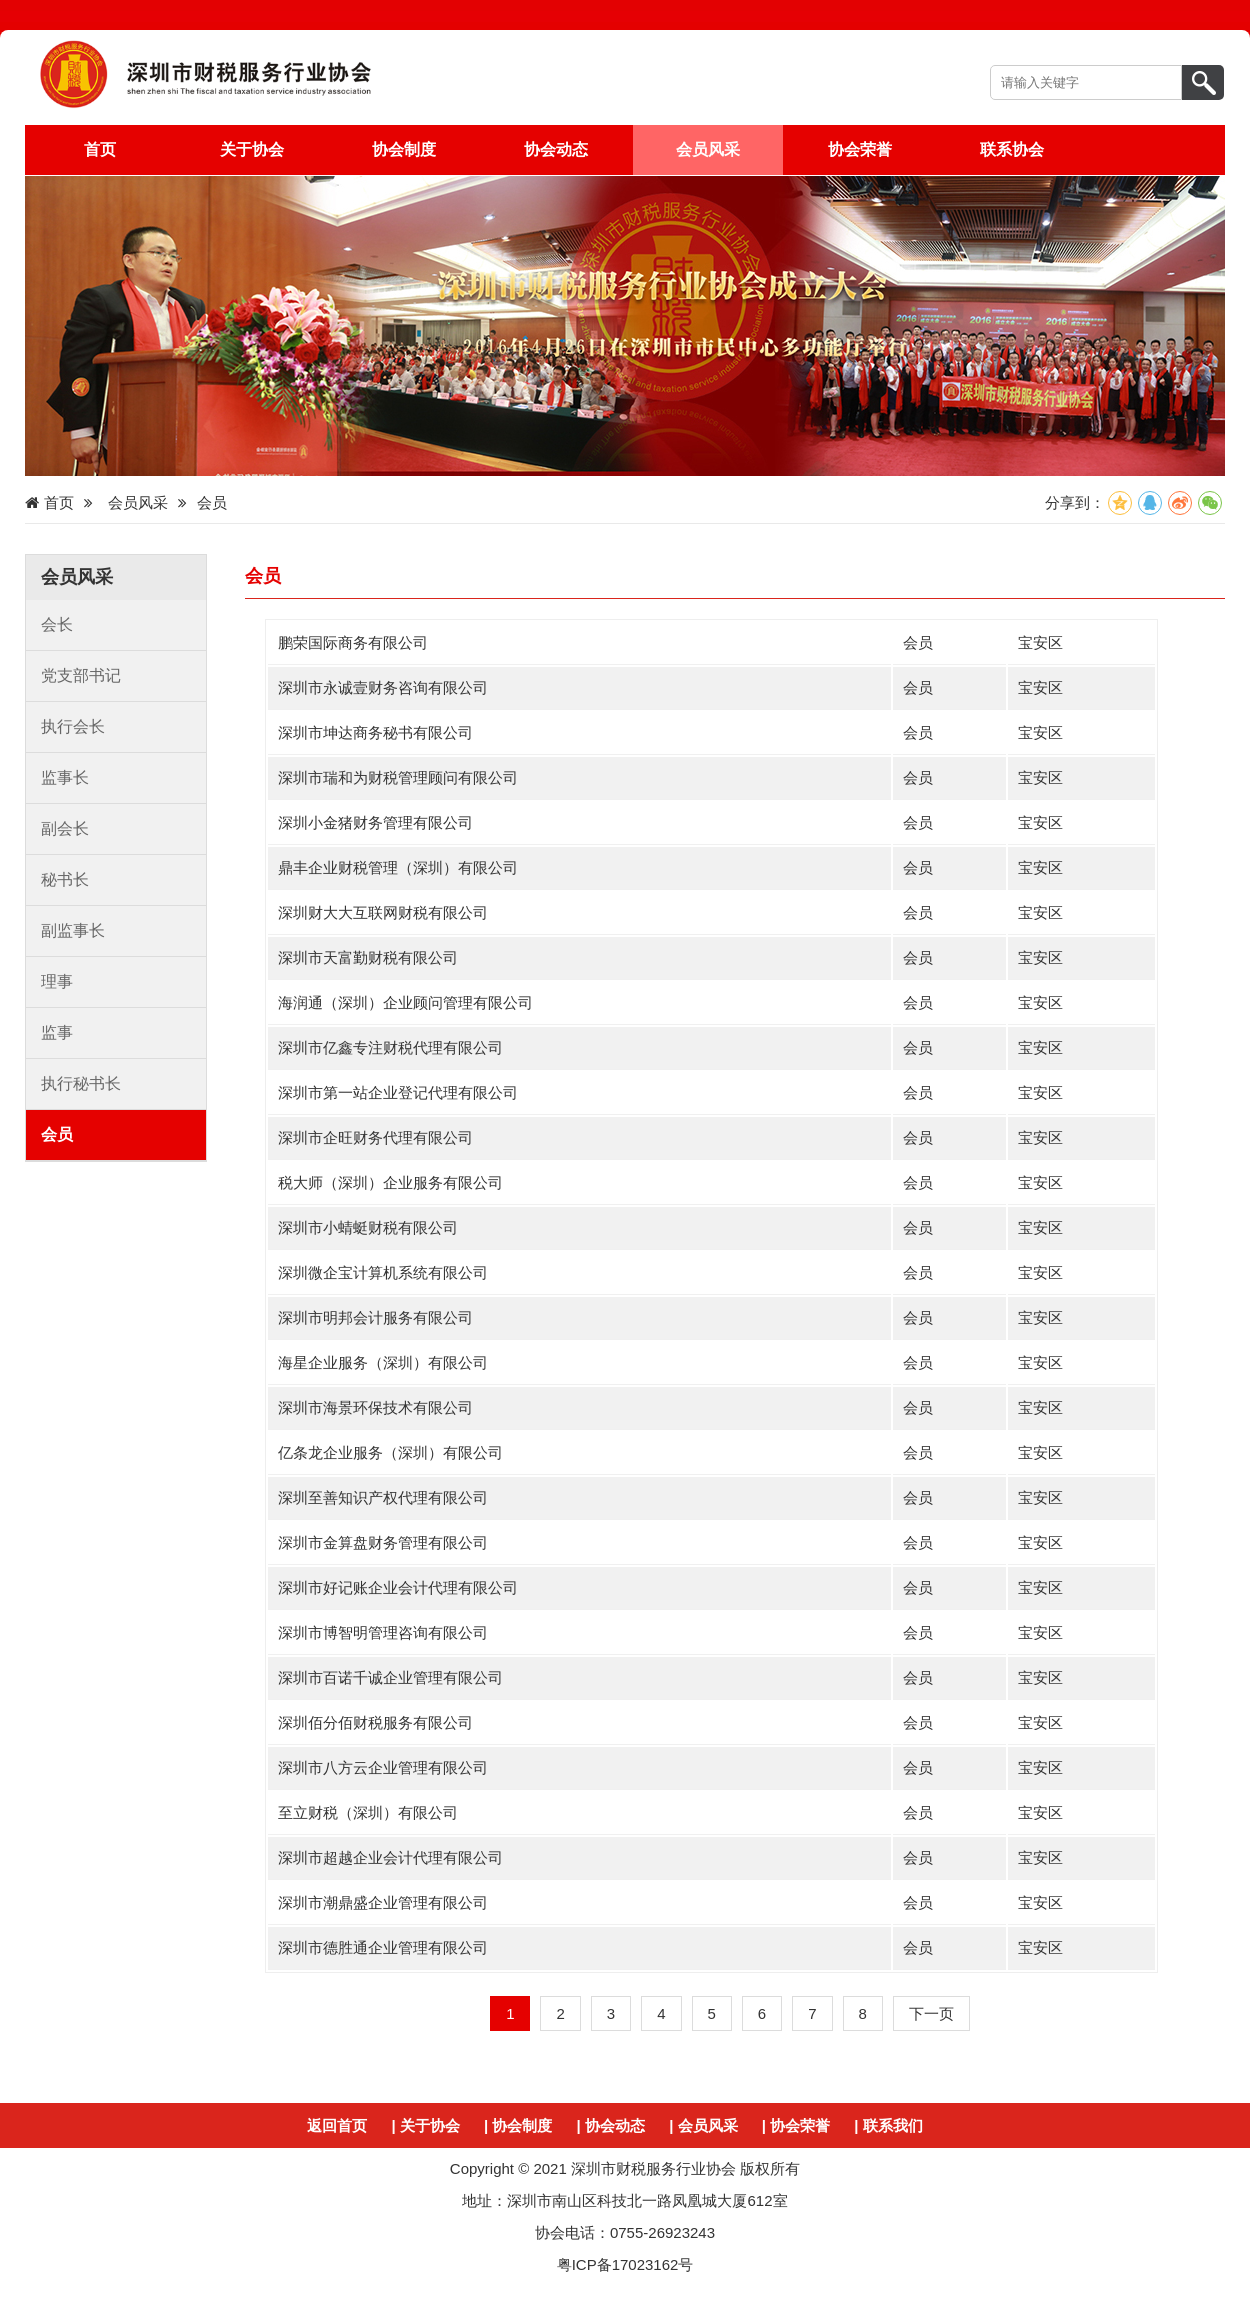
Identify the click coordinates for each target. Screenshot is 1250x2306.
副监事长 (73, 930)
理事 (57, 981)
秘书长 (65, 879)
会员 (57, 1134)
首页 (100, 149)
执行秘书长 (81, 1083)
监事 (57, 1032)
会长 (57, 624)
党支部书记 (81, 675)
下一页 (931, 2013)
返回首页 (337, 2125)
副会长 (65, 828)
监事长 (65, 777)
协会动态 (556, 149)
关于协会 (252, 149)
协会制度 (404, 149)
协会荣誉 (860, 149)
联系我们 (893, 2125)
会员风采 (708, 149)
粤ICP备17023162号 (625, 2264)
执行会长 (73, 726)
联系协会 (1012, 149)
